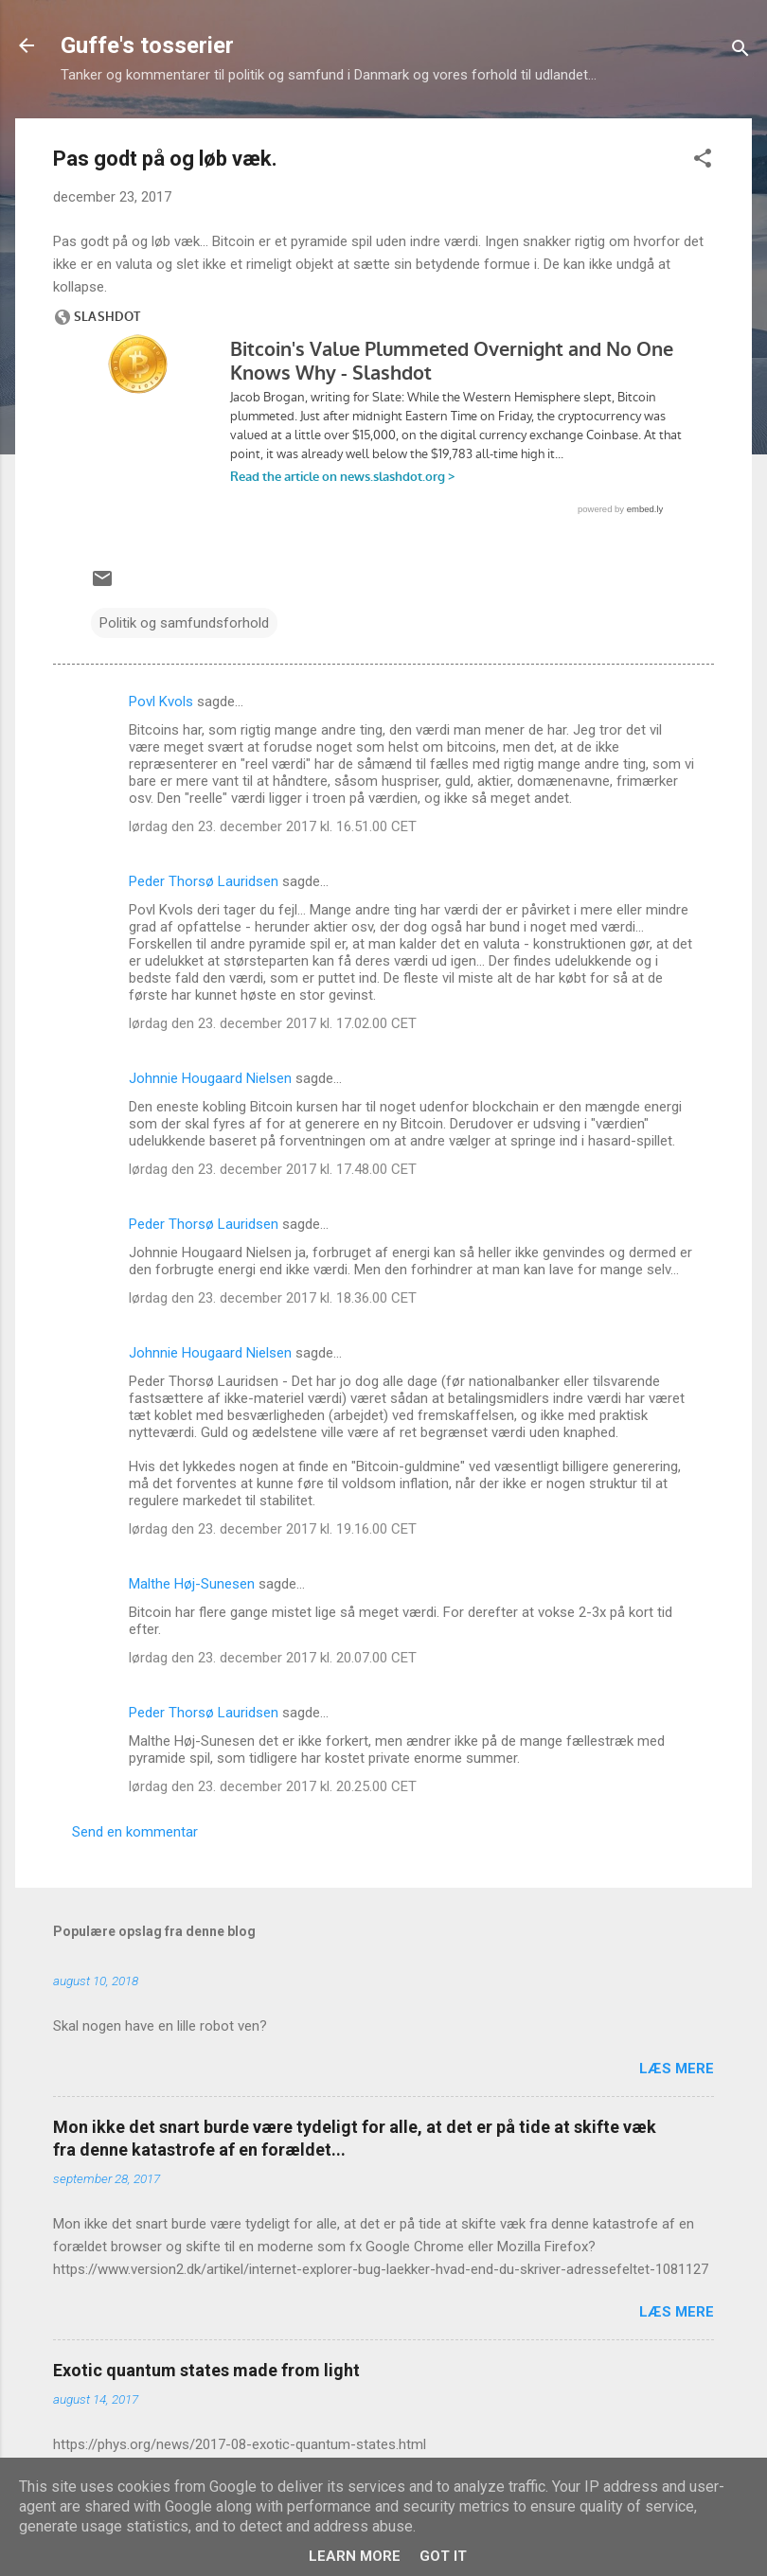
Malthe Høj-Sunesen (192, 1583)
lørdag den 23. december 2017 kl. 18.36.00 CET (273, 1297)
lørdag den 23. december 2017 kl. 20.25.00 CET (273, 1786)
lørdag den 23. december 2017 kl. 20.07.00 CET (273, 1657)
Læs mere (676, 2068)
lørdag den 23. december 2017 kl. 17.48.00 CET (273, 1169)
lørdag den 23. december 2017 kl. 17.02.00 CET (273, 1023)
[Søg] (740, 51)
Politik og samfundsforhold (184, 622)
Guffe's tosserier (147, 45)
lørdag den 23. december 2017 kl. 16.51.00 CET (273, 826)
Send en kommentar (135, 1831)
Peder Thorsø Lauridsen (203, 881)
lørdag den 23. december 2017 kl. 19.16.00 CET (273, 1528)
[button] (702, 161)
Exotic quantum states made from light (206, 2370)
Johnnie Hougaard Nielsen (210, 1078)
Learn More (355, 2556)
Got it (443, 2556)
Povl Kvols (161, 701)
